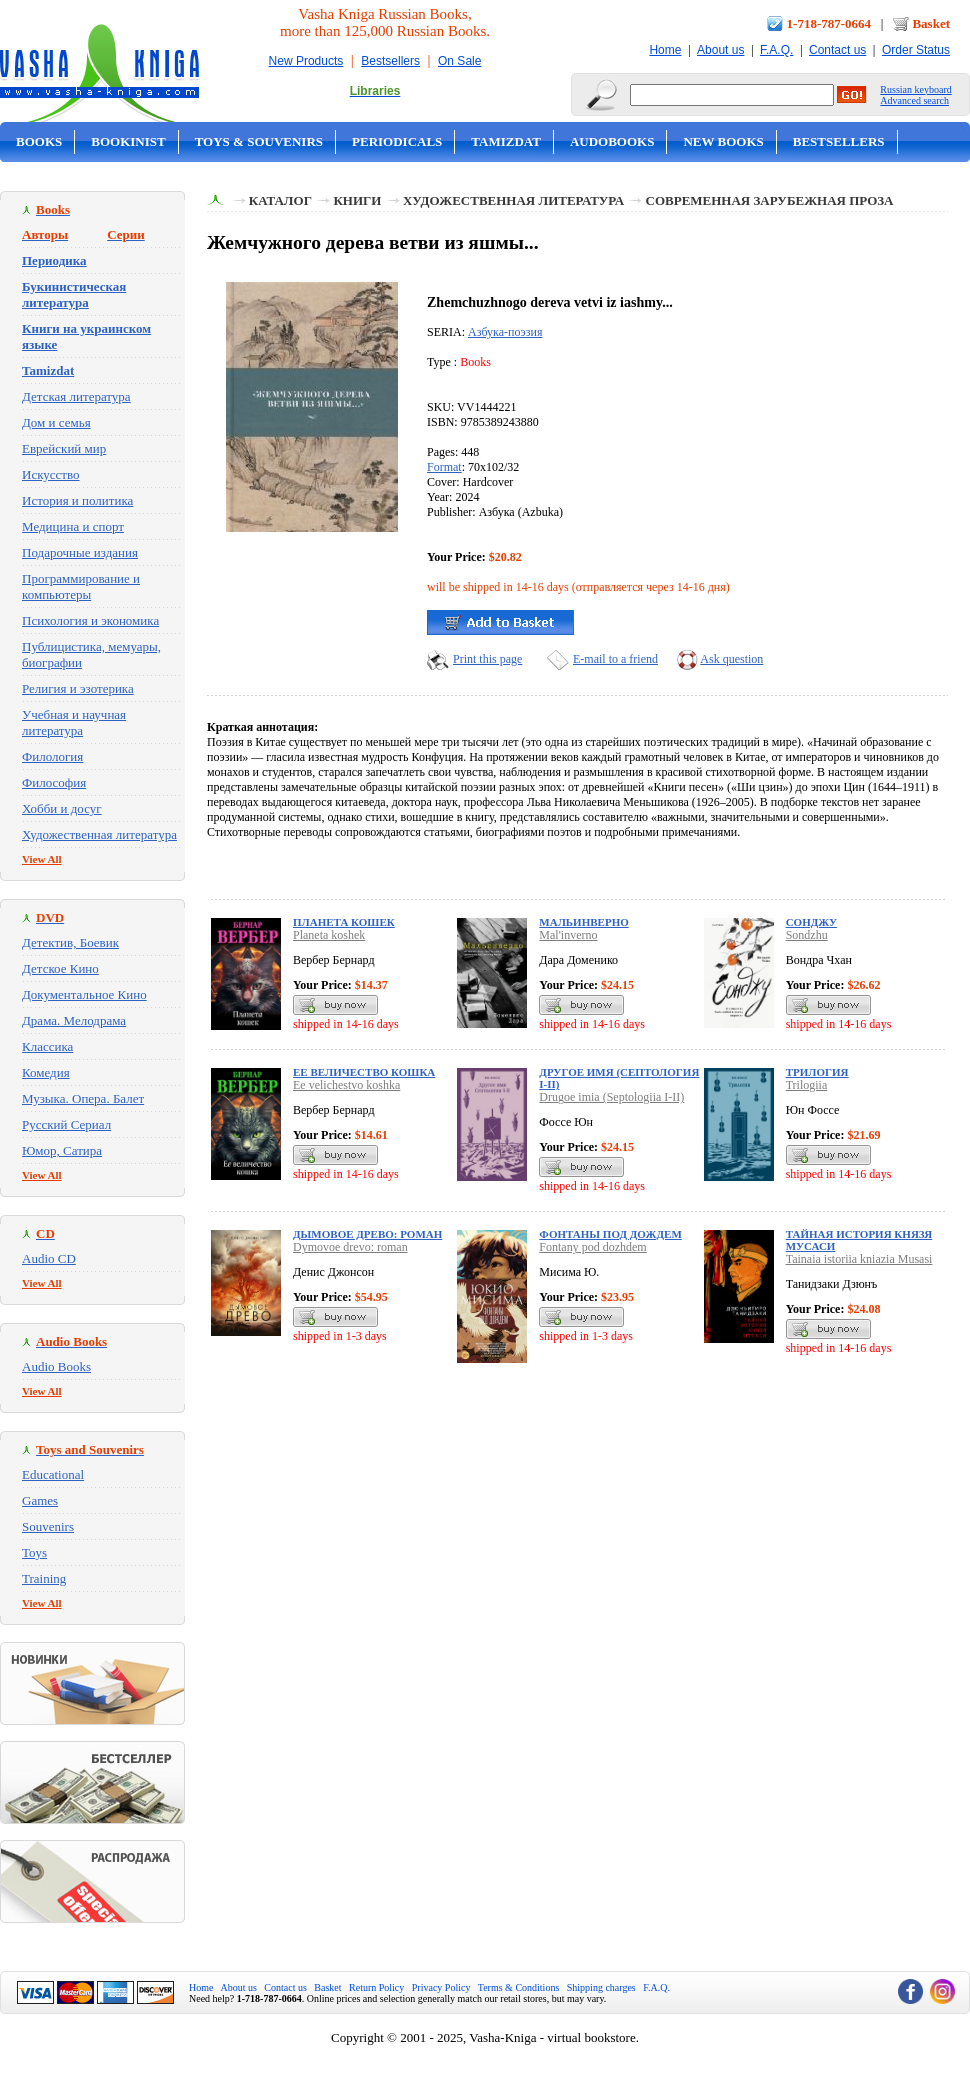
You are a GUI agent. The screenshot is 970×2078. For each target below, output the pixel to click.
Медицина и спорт (73, 526)
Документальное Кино (84, 994)
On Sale (459, 61)
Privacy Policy (441, 1987)
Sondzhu (807, 935)
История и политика (77, 500)
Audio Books (56, 1366)
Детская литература (76, 396)
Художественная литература (99, 834)
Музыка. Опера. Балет (83, 1098)
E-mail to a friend (615, 659)
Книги (357, 200)
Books (39, 141)
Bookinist (128, 141)
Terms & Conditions (519, 1987)
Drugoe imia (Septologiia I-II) (611, 1097)
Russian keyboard (915, 89)
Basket (931, 23)
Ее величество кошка (364, 1072)
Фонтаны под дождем (610, 1234)
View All (42, 859)
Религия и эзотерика (78, 688)
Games (40, 1500)
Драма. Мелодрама (74, 1020)
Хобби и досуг (62, 808)
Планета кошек (344, 922)
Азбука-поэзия (505, 332)
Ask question (731, 659)
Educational (53, 1474)
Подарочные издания (80, 552)
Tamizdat (506, 141)
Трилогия (817, 1072)
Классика (47, 1046)
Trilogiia (807, 1085)
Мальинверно (583, 922)
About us (720, 50)
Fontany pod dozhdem (592, 1247)
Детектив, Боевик (70, 942)
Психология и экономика (90, 620)
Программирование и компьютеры (81, 586)
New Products (306, 61)
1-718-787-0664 (829, 23)
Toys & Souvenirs (259, 141)
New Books (723, 141)
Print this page (487, 659)
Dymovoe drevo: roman (350, 1247)
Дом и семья (56, 422)
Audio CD (49, 1258)
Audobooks (612, 141)
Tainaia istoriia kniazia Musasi (859, 1259)
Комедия (46, 1072)
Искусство (51, 474)
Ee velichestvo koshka (346, 1085)
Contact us (837, 50)
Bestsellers (390, 61)
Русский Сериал (66, 1124)
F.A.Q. (776, 50)
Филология (52, 756)
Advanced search (914, 100)
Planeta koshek (329, 935)
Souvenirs (48, 1526)
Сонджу (811, 922)
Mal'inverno (568, 935)
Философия (54, 782)
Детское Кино (60, 968)
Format (444, 467)
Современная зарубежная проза (770, 200)
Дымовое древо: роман (367, 1234)
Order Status (916, 50)
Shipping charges (601, 1987)
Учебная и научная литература (74, 722)
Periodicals (397, 141)
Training (44, 1578)
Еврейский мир (64, 448)
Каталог (280, 200)
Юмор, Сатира (62, 1150)
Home (665, 50)
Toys (34, 1552)
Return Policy (376, 1987)
